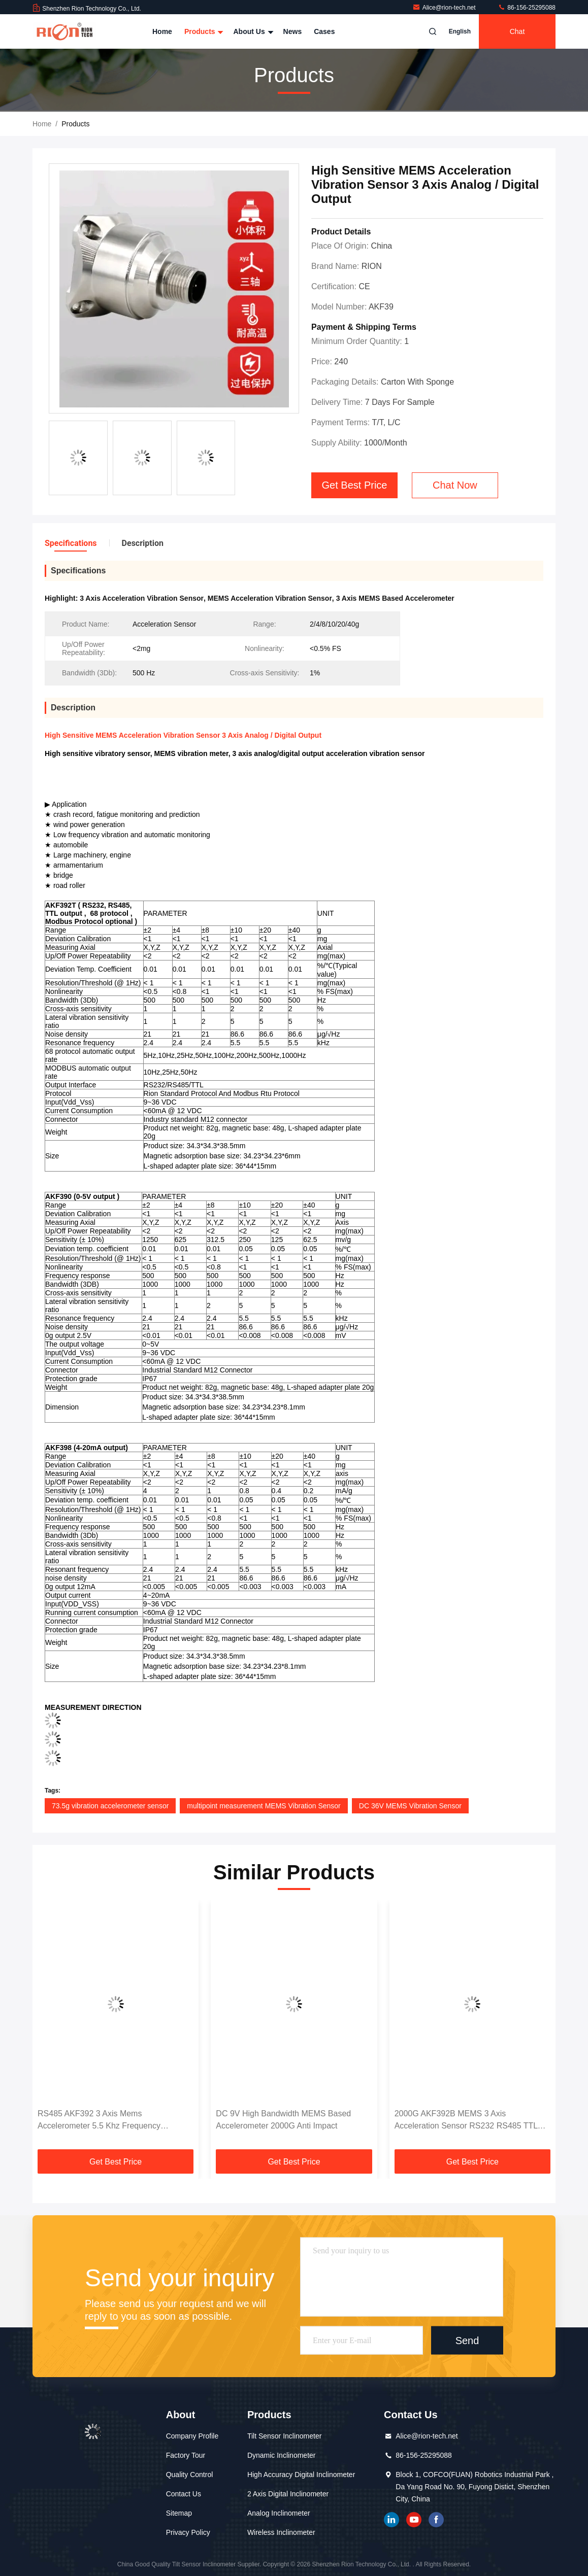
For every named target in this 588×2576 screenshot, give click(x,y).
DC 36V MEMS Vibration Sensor (410, 1806)
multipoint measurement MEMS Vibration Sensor (263, 1806)
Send (467, 2340)
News (292, 31)
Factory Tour (186, 2455)
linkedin (391, 2519)
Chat (517, 31)
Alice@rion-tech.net (444, 7)
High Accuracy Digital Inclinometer (301, 2474)
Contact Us (183, 2494)
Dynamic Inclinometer (281, 2455)
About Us (252, 31)
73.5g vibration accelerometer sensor (110, 1806)
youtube (413, 2519)
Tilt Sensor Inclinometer (284, 2436)
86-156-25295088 (527, 7)
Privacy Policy (188, 2532)
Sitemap (179, 2513)
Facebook (436, 2519)
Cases (324, 31)
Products (202, 31)
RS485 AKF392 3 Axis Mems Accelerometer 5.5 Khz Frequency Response (99, 2120)
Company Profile (192, 2436)
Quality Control (189, 2474)
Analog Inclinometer (278, 2513)
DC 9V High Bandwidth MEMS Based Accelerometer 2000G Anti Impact (283, 2119)
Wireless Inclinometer (281, 2532)
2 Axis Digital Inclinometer (288, 2494)
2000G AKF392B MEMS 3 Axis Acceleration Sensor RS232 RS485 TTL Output (466, 2120)
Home (162, 31)
